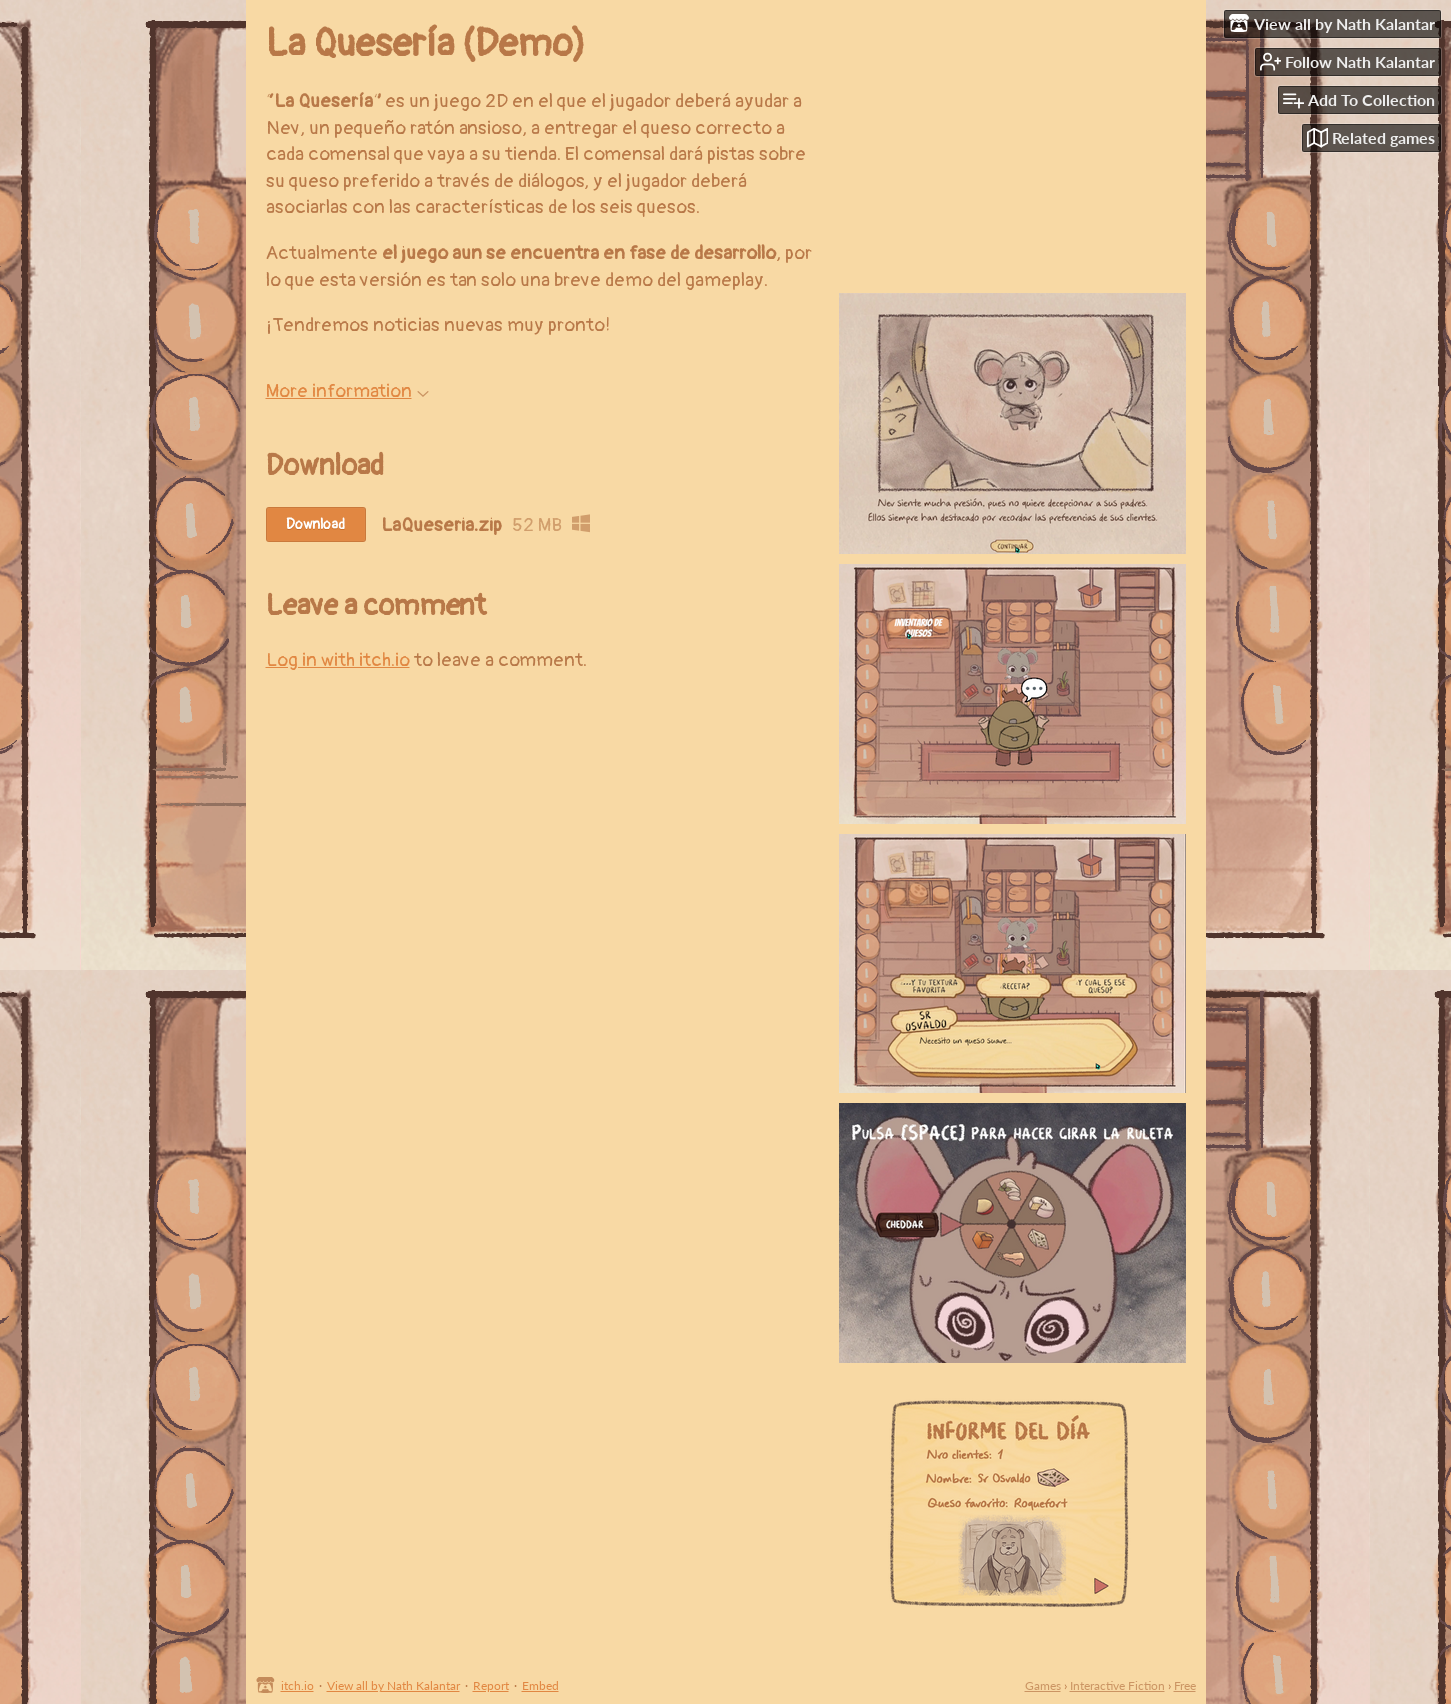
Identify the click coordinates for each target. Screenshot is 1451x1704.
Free (1185, 1685)
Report (491, 1685)
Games (1043, 1685)
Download (315, 524)
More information (347, 391)
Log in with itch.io (338, 660)
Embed (540, 1685)
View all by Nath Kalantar (393, 1685)
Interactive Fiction (1117, 1685)
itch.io (297, 1685)
